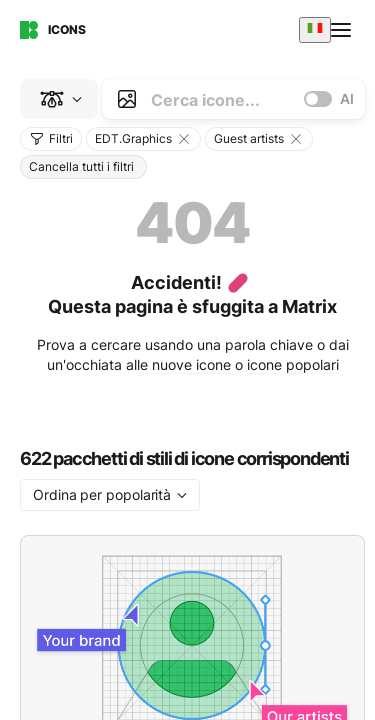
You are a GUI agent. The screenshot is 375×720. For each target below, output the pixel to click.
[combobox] (315, 29)
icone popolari (293, 364)
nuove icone (191, 364)
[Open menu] (343, 30)
